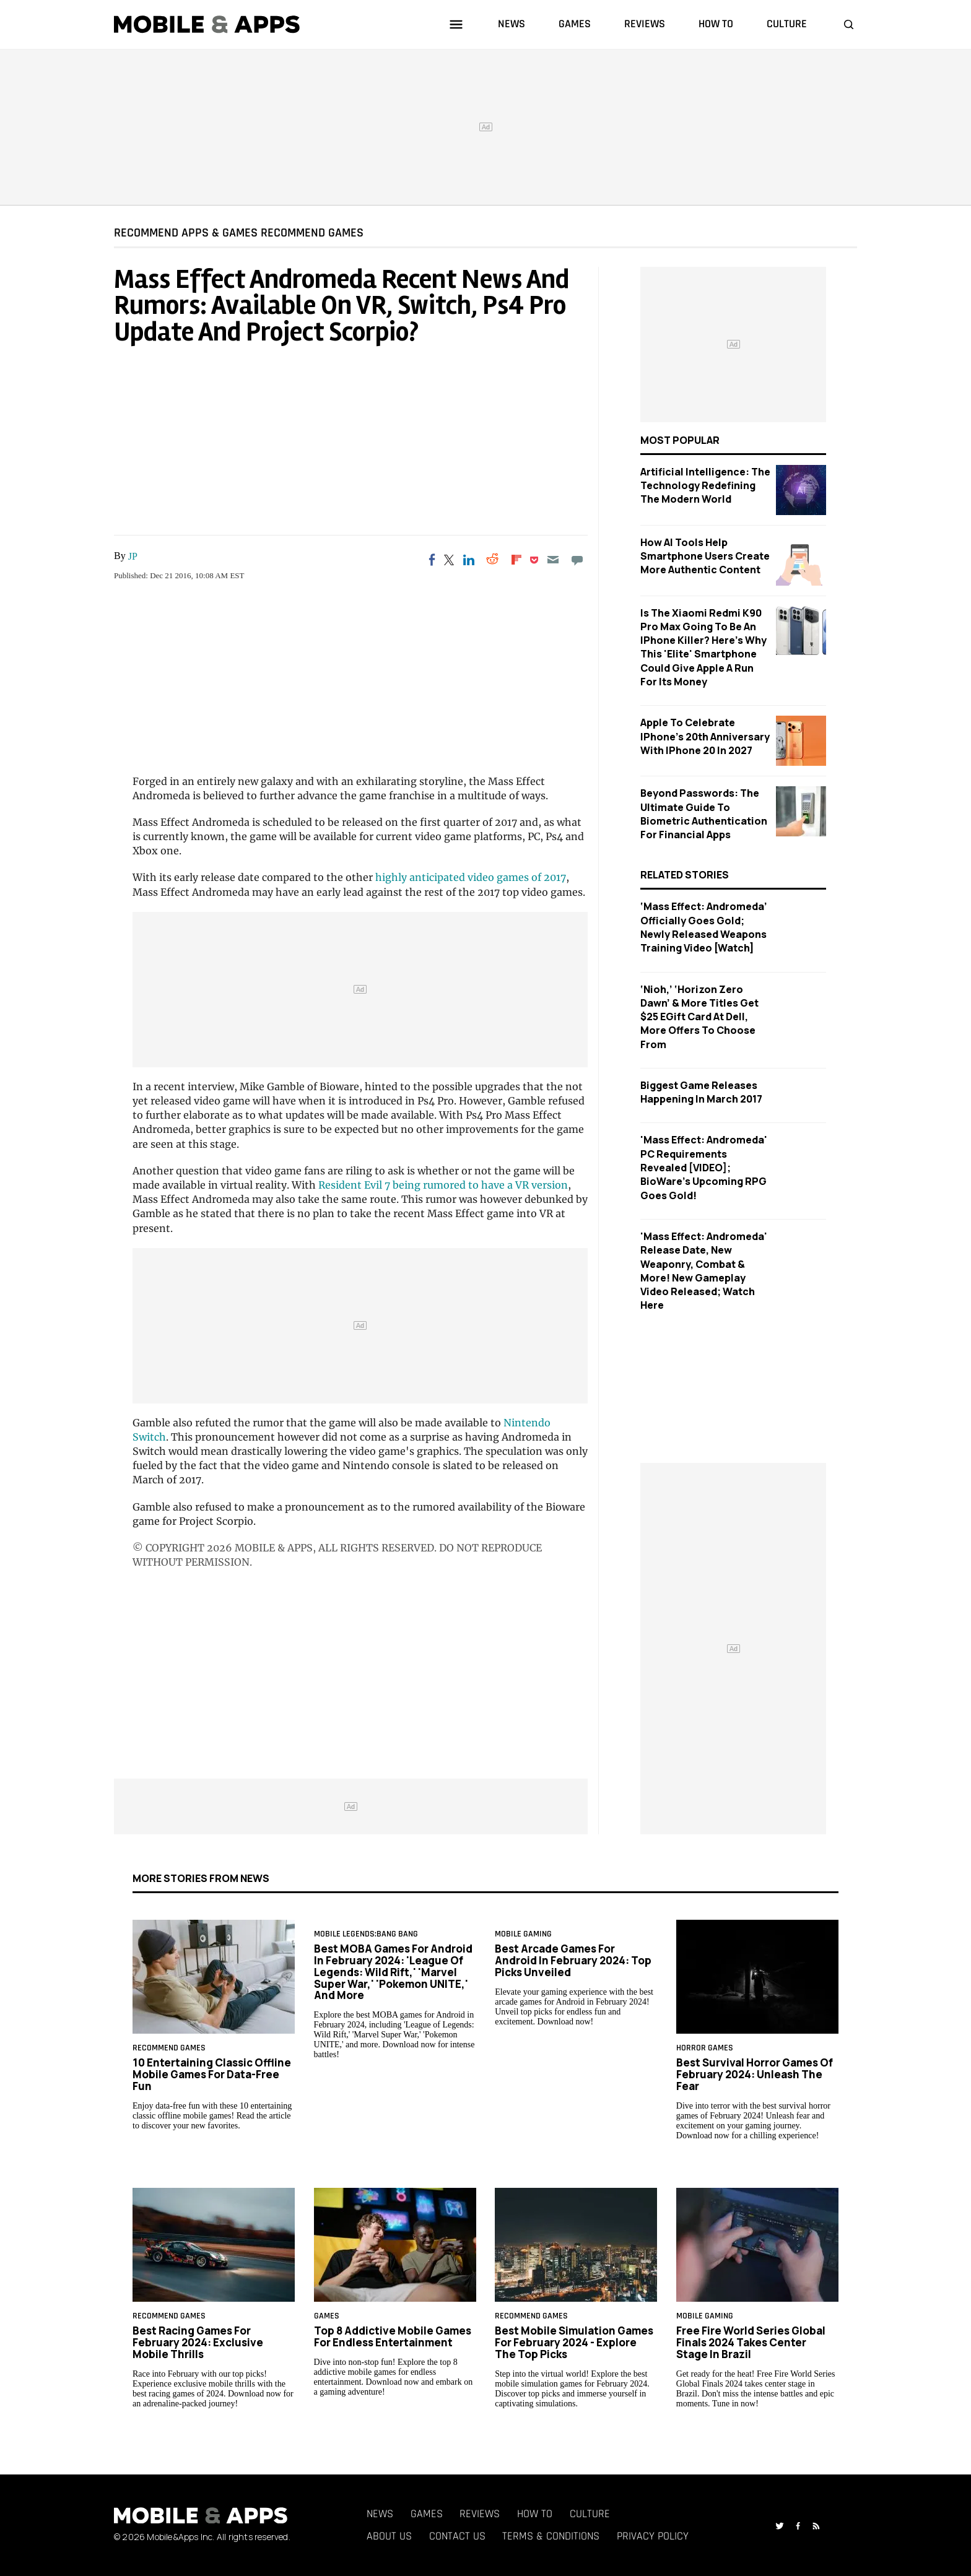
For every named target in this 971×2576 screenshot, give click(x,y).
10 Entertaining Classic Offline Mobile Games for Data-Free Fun (212, 2074)
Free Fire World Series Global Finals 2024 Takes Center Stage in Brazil (750, 2342)
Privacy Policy (653, 2536)
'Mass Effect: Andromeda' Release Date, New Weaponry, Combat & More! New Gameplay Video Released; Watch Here (703, 1270)
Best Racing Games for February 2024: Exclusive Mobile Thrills (198, 2342)
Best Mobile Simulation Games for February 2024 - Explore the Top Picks (574, 2342)
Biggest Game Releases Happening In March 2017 (701, 1092)
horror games (704, 2047)
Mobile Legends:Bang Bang (366, 1934)
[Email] (553, 560)
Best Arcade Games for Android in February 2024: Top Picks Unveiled (573, 1960)
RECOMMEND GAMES (312, 232)
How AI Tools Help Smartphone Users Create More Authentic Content (705, 556)
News (380, 2514)
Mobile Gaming (523, 1934)
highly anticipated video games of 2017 (470, 877)
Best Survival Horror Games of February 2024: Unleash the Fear (754, 2074)
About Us (389, 2536)
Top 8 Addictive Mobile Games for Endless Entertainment (392, 2336)
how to (716, 24)
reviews (644, 24)
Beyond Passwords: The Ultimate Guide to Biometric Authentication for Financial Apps (703, 813)
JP (132, 556)
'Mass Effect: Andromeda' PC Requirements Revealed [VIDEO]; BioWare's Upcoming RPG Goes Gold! (703, 1167)
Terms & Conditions (550, 2536)
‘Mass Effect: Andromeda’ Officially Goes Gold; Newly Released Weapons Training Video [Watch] (703, 927)
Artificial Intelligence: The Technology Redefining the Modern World (705, 485)
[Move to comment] (577, 560)
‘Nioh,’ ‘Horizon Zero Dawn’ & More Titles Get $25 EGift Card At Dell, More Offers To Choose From (699, 1016)
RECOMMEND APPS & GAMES (186, 232)
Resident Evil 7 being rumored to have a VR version (443, 1185)
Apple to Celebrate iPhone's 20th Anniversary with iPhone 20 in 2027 (705, 736)
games (575, 24)
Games (427, 2514)
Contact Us (457, 2536)
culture (787, 24)
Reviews (479, 2514)
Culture (590, 2514)
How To (534, 2514)
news (511, 24)
